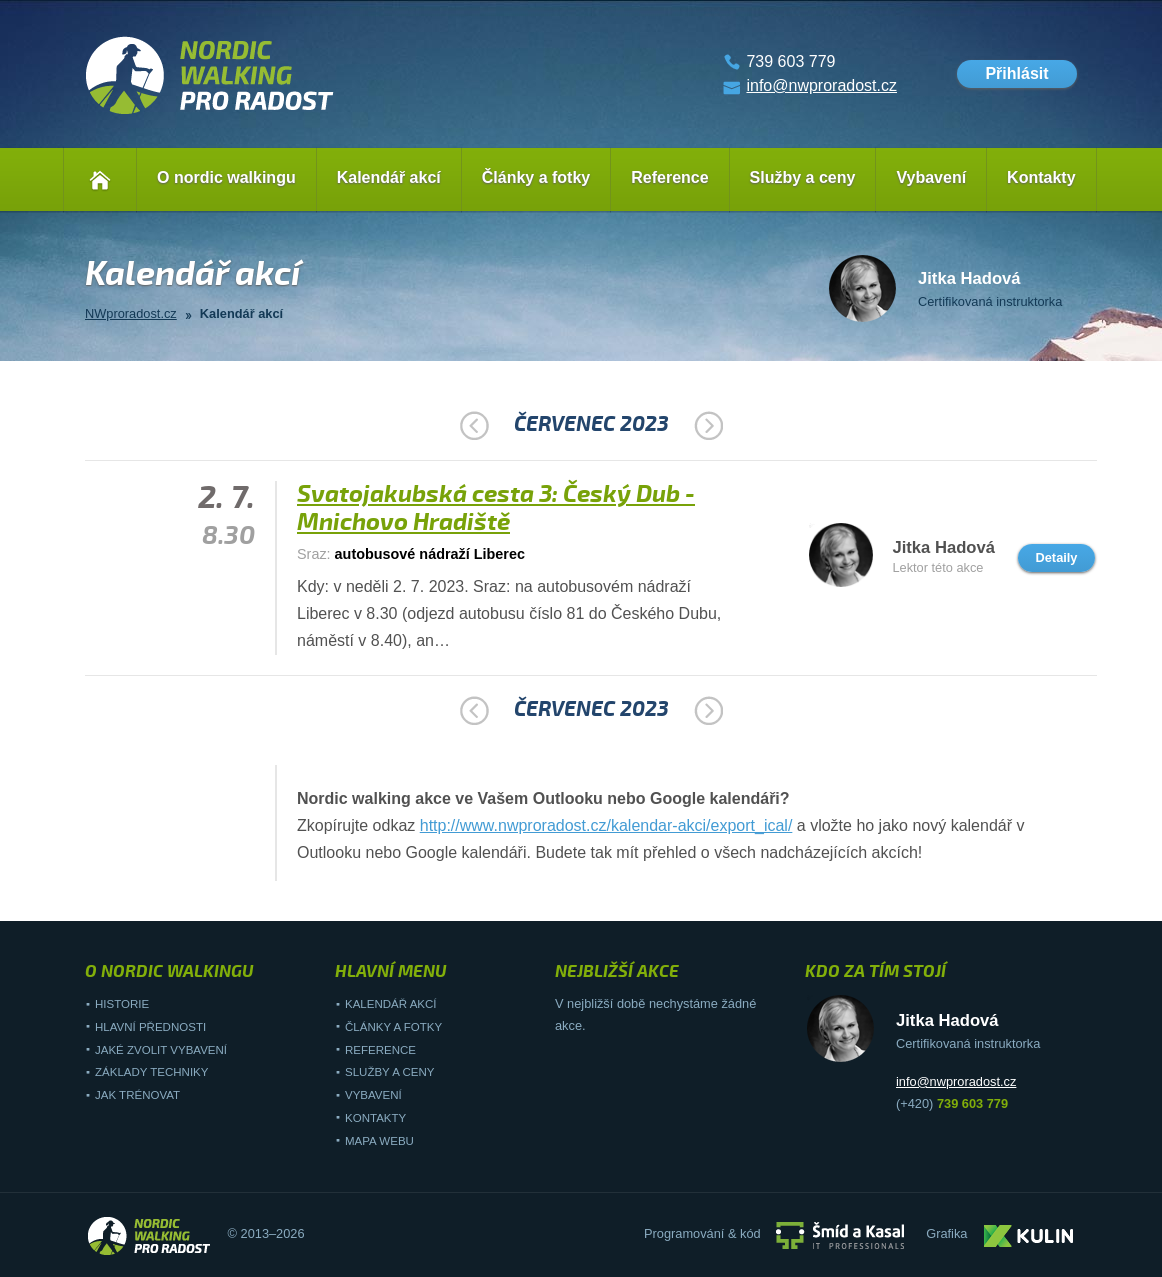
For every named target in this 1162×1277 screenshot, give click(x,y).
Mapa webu (379, 1141)
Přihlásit (1016, 73)
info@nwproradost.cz (821, 85)
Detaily (1057, 557)
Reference (669, 177)
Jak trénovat (137, 1095)
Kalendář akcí (389, 177)
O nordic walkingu (226, 177)
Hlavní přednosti (150, 1027)
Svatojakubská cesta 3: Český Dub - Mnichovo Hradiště (496, 508)
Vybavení (931, 177)
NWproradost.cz (131, 313)
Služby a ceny (803, 177)
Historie (122, 1004)
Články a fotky (536, 177)
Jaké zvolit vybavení (161, 1050)
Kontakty (1041, 177)
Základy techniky (152, 1072)
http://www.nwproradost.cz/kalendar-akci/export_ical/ (606, 825)
